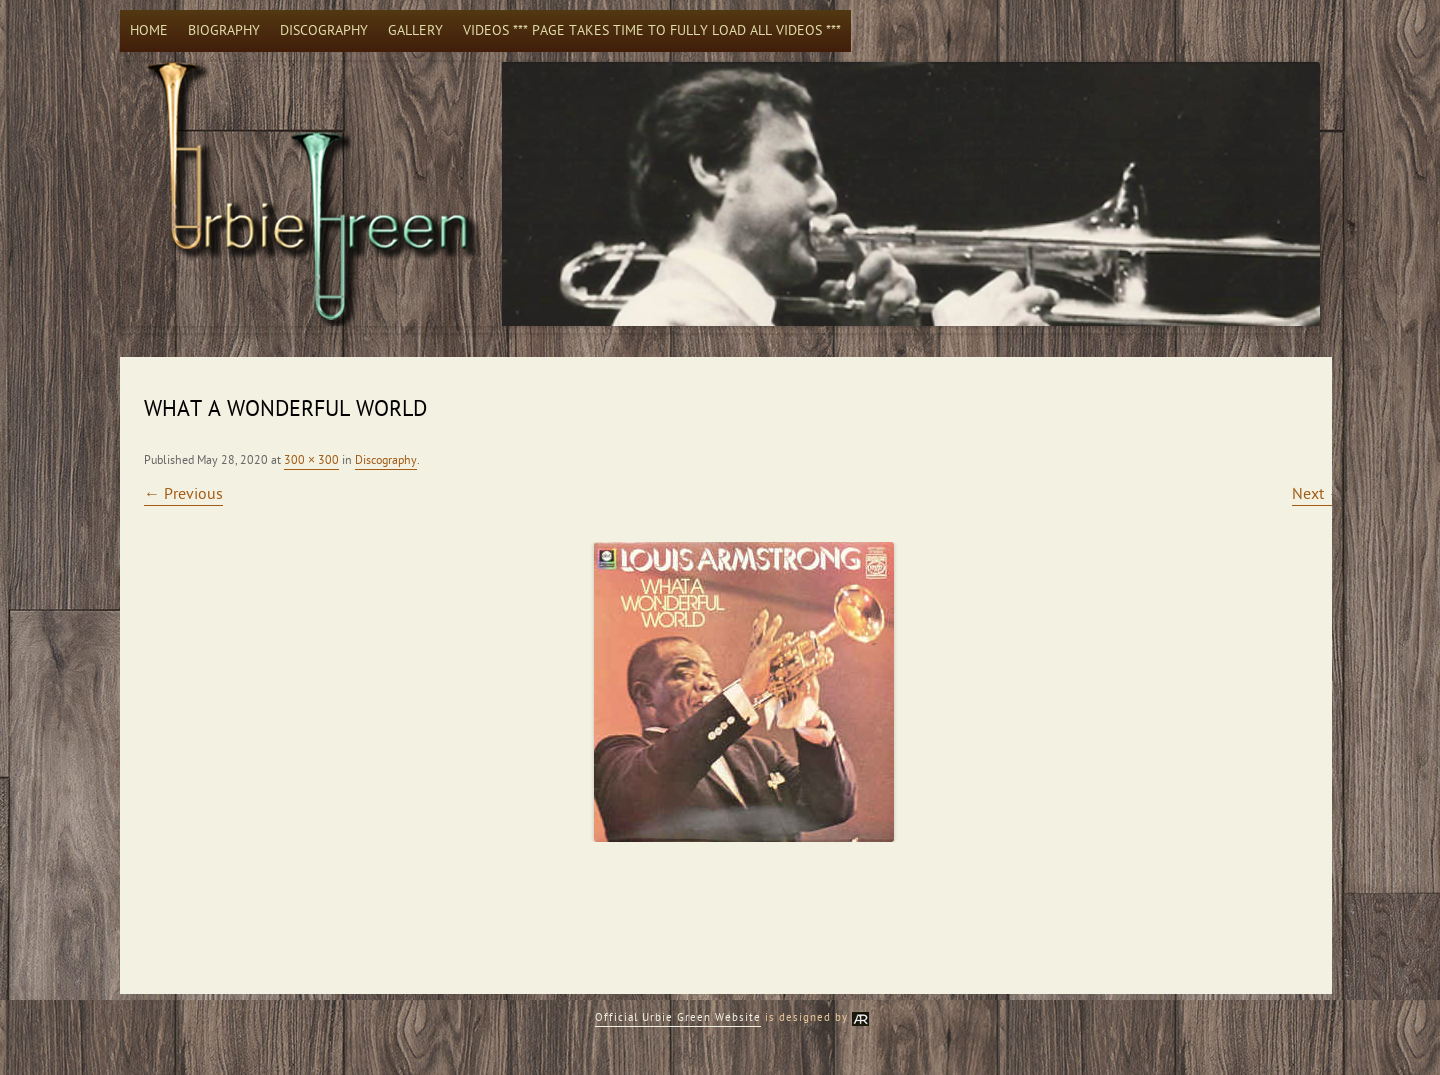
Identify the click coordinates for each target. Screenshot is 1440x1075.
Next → (1318, 494)
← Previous (183, 494)
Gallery (415, 30)
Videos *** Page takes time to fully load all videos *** (652, 30)
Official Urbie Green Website (678, 1017)
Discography (324, 30)
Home (149, 30)
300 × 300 (311, 460)
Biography (224, 30)
